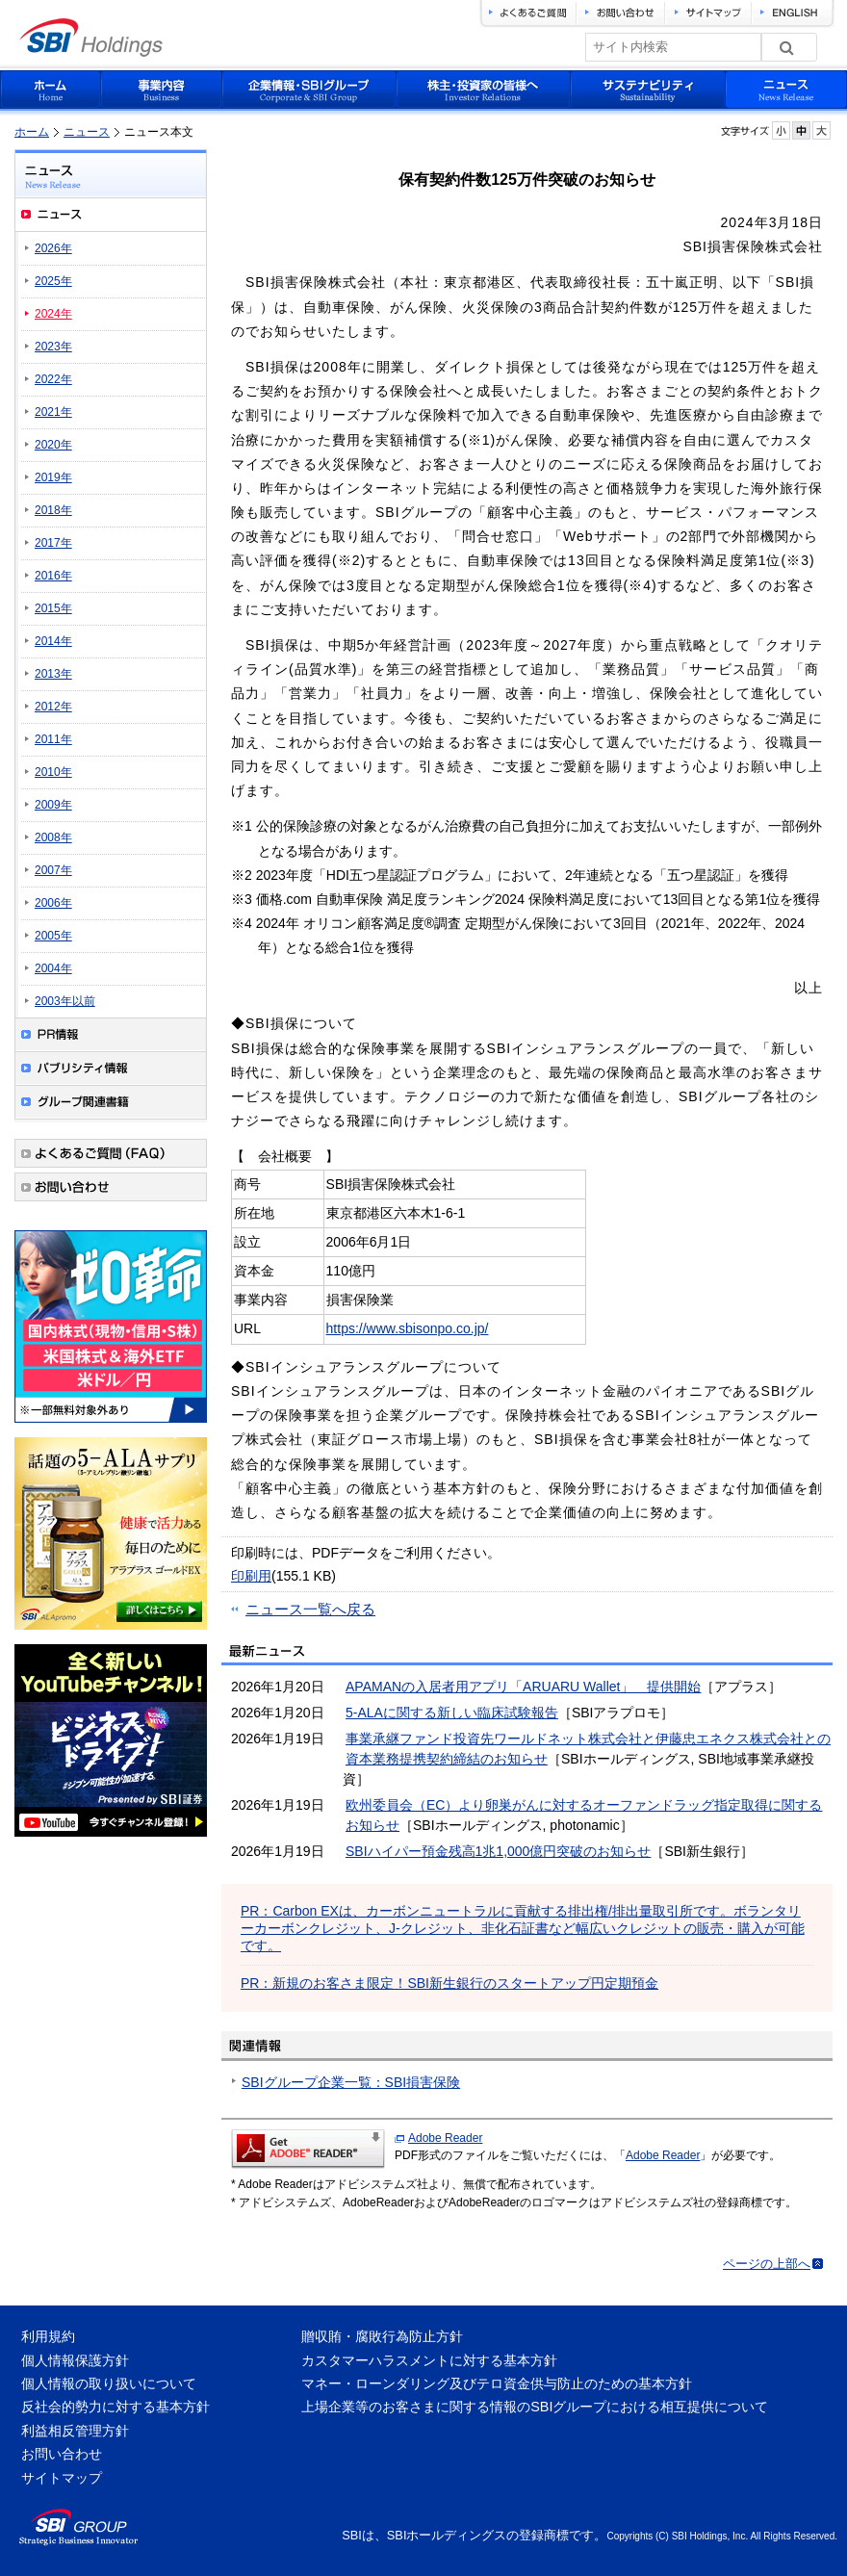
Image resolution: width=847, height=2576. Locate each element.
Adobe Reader (445, 2138)
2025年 (53, 281)
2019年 (53, 477)
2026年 (53, 248)
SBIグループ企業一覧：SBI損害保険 (351, 2082)
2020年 (53, 444)
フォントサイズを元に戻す (801, 130)
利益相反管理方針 (75, 2430)
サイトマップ (61, 2478)
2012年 (53, 706)
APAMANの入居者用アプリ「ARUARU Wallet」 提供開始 (523, 1686)
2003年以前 (65, 1001)
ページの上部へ (766, 2263)
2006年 (53, 903)
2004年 (53, 968)
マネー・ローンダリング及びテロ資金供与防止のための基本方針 (496, 2383)
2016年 (53, 575)
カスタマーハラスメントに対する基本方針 (429, 2360)
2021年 (53, 412)
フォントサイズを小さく (781, 130)
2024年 (53, 314)
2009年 (53, 804)
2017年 (53, 543)
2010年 (53, 772)
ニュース (87, 132)
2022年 (53, 379)
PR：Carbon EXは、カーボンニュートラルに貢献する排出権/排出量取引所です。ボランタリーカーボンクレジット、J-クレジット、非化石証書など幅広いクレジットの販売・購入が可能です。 (523, 1928)
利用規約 (48, 2336)
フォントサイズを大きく (821, 130)
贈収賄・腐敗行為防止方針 (382, 2336)
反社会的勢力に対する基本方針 (115, 2406)
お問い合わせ (61, 2453)
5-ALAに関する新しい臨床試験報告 (452, 1712)
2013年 (53, 674)
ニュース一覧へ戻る (310, 1609)
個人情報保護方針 (75, 2360)
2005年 (53, 935)
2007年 (53, 870)
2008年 (53, 837)
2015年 (53, 608)
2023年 (53, 346)
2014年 (53, 641)
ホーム (31, 132)
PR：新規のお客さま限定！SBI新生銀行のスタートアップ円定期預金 (449, 1983)
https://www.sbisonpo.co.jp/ (407, 1328)
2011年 (53, 739)
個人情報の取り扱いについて (108, 2383)
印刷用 (251, 1576)
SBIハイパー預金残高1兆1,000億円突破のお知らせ (498, 1851)
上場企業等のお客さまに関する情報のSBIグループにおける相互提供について (534, 2406)
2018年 (53, 510)
